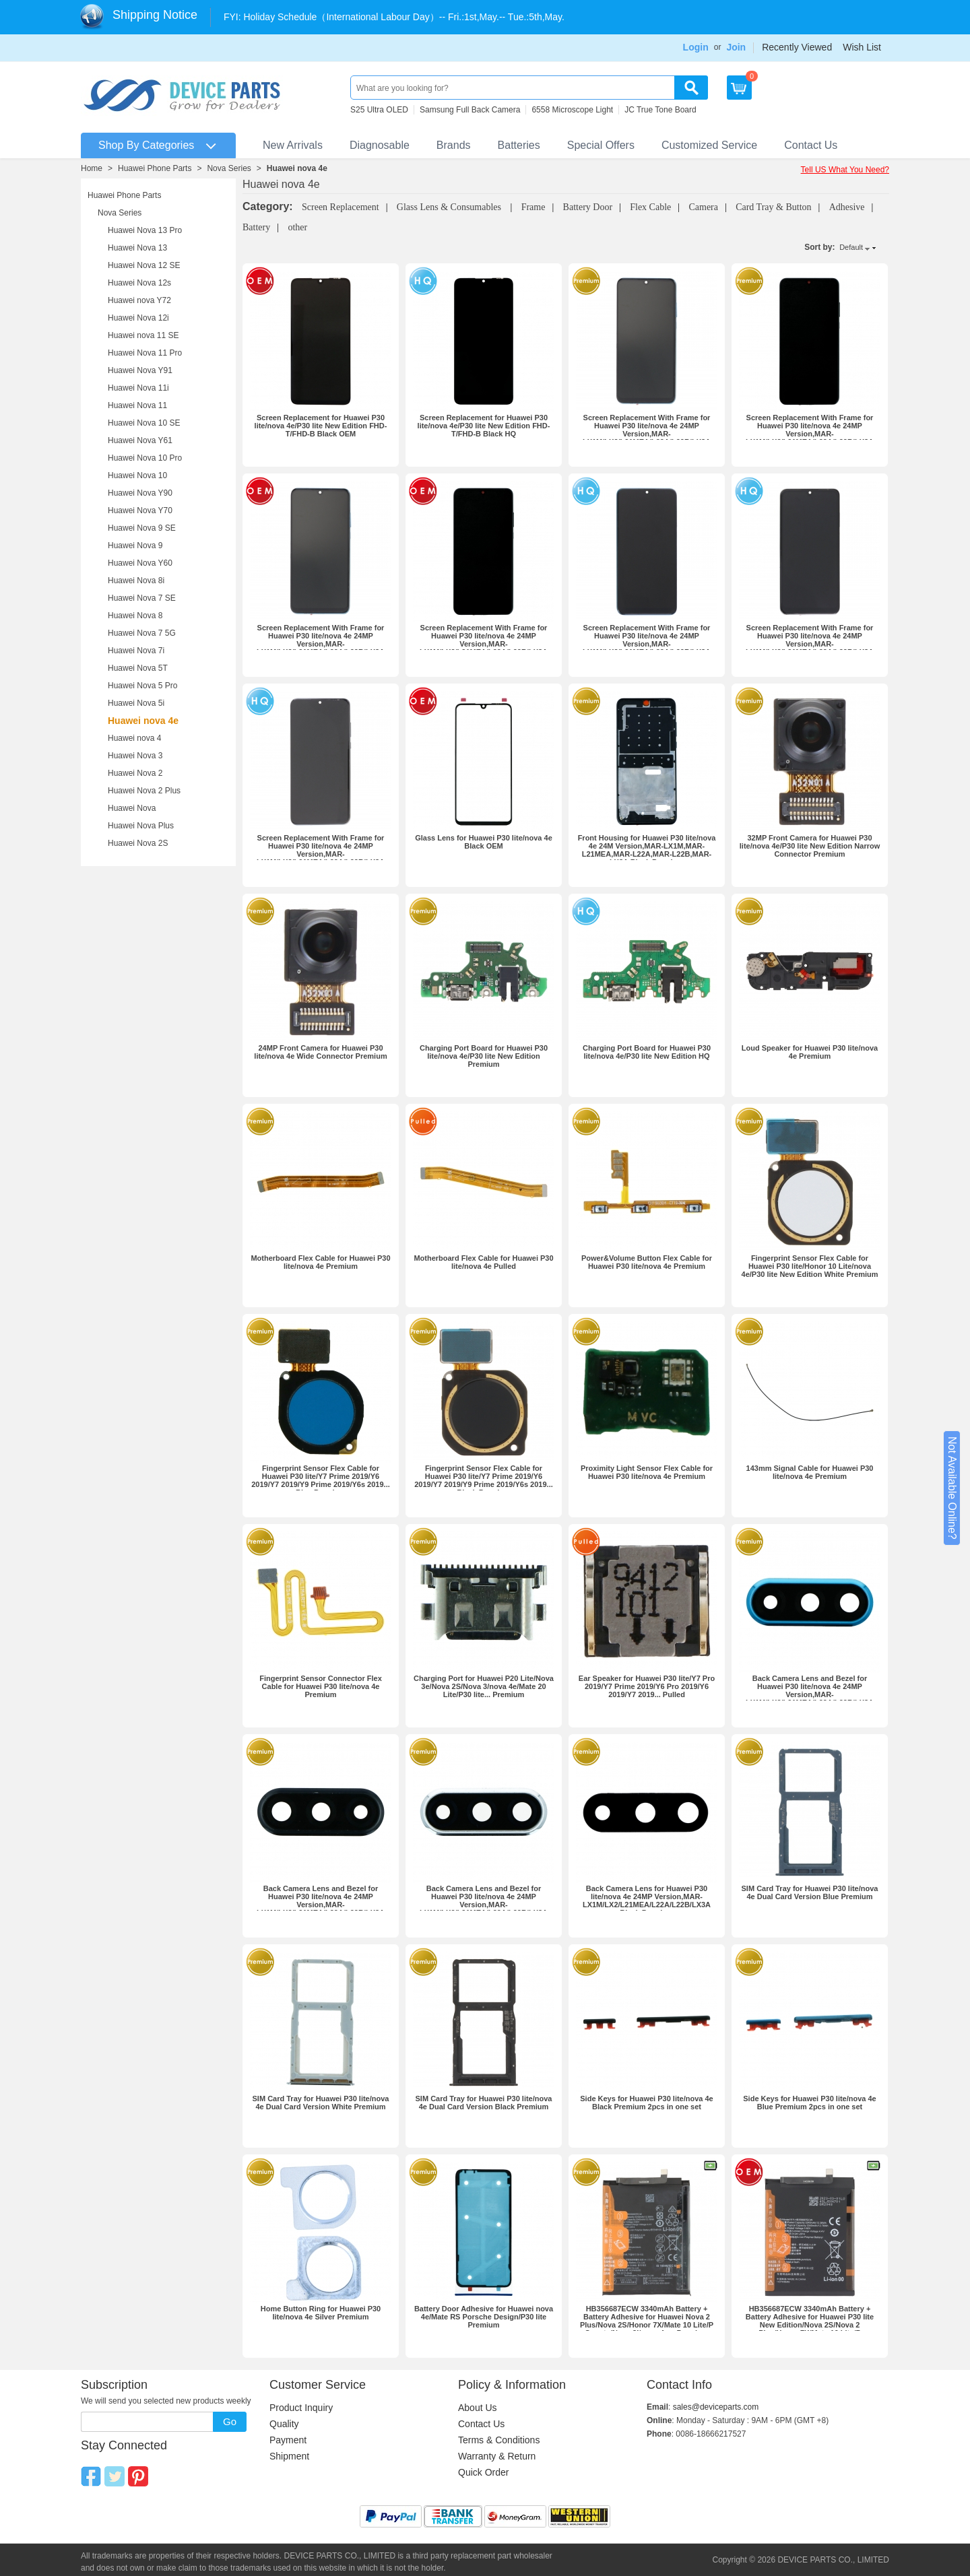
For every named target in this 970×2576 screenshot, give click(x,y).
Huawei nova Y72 (139, 300)
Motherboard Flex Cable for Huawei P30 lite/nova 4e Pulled (483, 1262)
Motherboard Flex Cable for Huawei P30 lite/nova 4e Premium (320, 1262)
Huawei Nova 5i (136, 703)
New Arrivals (293, 145)
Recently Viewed (797, 47)
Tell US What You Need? (845, 169)
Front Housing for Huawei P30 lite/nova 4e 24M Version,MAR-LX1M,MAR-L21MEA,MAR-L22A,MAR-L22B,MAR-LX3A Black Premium (647, 850)
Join (736, 47)
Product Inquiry (301, 2407)
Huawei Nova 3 (135, 755)
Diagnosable (380, 145)
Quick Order (483, 2472)
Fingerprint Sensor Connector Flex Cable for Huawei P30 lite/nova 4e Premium (320, 1686)
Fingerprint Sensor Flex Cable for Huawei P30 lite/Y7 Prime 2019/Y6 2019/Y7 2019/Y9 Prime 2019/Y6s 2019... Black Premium (483, 1480)
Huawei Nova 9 (135, 545)
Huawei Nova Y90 (140, 493)
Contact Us (810, 145)
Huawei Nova (132, 808)
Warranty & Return (497, 2456)
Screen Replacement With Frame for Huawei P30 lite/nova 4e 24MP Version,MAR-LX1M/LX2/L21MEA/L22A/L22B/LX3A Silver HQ (810, 644)
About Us (477, 2407)
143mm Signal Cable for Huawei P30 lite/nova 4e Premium (810, 1472)
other (297, 227)
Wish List (862, 47)
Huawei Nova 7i (136, 650)
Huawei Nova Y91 (140, 370)
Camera (703, 207)
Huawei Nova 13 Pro (145, 230)
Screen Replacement (340, 207)
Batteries (519, 145)
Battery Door (587, 207)
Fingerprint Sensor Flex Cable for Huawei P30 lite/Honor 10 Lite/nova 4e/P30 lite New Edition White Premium (810, 1266)
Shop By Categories (146, 145)
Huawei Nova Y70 (140, 510)
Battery (256, 227)
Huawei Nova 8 (135, 615)
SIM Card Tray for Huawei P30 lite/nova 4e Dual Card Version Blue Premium (810, 1892)
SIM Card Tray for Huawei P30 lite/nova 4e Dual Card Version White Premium (321, 2102)
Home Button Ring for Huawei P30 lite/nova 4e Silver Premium (321, 2313)
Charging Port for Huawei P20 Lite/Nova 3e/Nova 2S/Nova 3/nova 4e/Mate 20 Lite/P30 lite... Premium (484, 1686)
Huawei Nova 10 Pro (145, 458)
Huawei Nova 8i (136, 580)
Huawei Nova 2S (138, 843)
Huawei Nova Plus (141, 825)
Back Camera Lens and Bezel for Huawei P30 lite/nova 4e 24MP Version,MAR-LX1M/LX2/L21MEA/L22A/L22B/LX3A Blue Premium (810, 1694)
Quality (284, 2423)
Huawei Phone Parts (154, 168)
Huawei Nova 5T (138, 668)
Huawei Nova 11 (137, 405)
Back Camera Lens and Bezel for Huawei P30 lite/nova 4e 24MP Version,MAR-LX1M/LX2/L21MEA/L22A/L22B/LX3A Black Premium (321, 1904)
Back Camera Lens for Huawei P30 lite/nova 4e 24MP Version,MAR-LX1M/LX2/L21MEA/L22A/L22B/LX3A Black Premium (647, 1900)
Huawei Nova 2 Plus (144, 790)
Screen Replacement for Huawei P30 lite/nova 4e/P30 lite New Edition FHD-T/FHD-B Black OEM (321, 426)
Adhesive (847, 207)
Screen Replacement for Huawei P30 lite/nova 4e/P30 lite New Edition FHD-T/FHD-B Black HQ (484, 426)
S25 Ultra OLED (379, 109)
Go (229, 2421)
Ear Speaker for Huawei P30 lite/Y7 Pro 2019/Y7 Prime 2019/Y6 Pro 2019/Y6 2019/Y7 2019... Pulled (647, 1686)
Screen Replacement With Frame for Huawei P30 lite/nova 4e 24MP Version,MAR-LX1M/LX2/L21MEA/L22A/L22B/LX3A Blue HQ (647, 644)
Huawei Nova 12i (138, 318)
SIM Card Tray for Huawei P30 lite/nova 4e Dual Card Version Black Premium (484, 2102)
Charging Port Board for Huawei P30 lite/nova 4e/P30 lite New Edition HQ (647, 1052)
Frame (533, 207)
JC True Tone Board (660, 109)
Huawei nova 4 (134, 738)
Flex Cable (650, 207)
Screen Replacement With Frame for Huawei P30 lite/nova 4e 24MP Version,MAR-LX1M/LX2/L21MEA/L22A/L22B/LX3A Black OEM (484, 644)
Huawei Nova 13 (137, 248)
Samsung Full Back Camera (470, 109)
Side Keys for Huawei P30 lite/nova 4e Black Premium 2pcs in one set (646, 2102)
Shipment (289, 2456)
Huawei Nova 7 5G (142, 633)
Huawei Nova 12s (139, 283)
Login (696, 47)
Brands (454, 145)
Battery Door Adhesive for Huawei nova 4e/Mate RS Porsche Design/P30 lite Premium (483, 2317)
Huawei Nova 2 (135, 773)
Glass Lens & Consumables (450, 207)
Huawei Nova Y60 (140, 563)
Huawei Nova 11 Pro (145, 353)
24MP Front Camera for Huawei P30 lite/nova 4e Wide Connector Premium (320, 1052)
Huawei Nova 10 (137, 475)
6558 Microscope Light (572, 109)
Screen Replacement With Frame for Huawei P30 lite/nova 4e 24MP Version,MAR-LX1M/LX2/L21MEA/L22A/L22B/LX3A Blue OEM (321, 644)
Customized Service (709, 145)
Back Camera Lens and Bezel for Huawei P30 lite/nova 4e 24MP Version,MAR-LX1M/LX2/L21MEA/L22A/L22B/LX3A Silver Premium (484, 1904)
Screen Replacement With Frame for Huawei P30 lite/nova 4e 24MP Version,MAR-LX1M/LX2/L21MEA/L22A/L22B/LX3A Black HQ (321, 854)
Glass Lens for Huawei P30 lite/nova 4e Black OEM (483, 842)
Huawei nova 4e (297, 168)
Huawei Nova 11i (138, 388)
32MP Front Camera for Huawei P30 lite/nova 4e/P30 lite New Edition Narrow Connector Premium (810, 846)
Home (91, 168)
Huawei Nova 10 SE (144, 423)
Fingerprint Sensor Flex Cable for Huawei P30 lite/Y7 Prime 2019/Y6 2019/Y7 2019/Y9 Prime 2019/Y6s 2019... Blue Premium (320, 1480)
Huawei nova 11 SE (143, 335)
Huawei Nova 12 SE (144, 265)
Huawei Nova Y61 (140, 440)
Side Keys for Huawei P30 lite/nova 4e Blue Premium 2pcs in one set (809, 2102)
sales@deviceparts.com (716, 2407)
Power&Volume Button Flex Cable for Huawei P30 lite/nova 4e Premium (646, 1262)
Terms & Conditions (499, 2440)
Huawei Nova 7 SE (142, 598)
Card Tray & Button (773, 207)
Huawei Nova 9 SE (142, 528)
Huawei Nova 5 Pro (142, 685)
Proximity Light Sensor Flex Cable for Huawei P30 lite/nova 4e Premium (647, 1472)
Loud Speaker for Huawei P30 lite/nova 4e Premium (810, 1052)
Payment (287, 2440)
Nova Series (229, 168)
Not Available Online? (952, 1488)
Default (851, 247)
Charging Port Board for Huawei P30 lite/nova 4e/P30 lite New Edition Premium (484, 1056)
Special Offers (601, 145)
